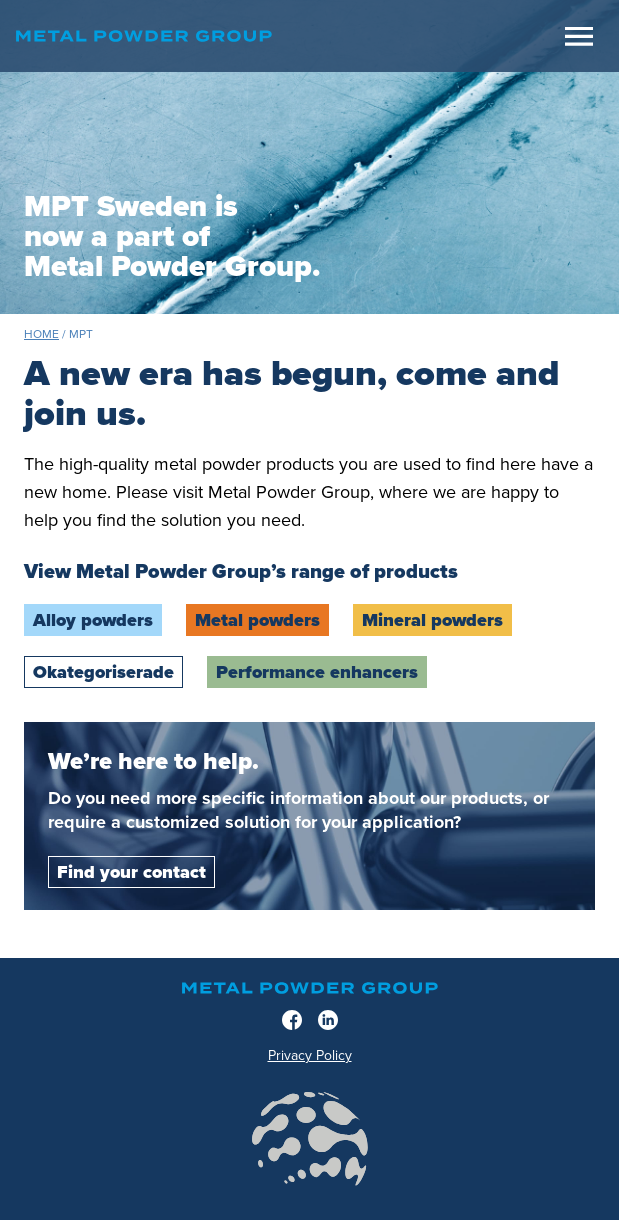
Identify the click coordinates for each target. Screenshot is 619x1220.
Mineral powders (432, 620)
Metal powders (257, 620)
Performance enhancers (317, 672)
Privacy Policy (310, 1055)
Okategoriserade (103, 672)
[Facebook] (292, 1020)
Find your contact (131, 872)
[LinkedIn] (328, 1020)
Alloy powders (93, 620)
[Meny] (579, 36)
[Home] (285, 36)
